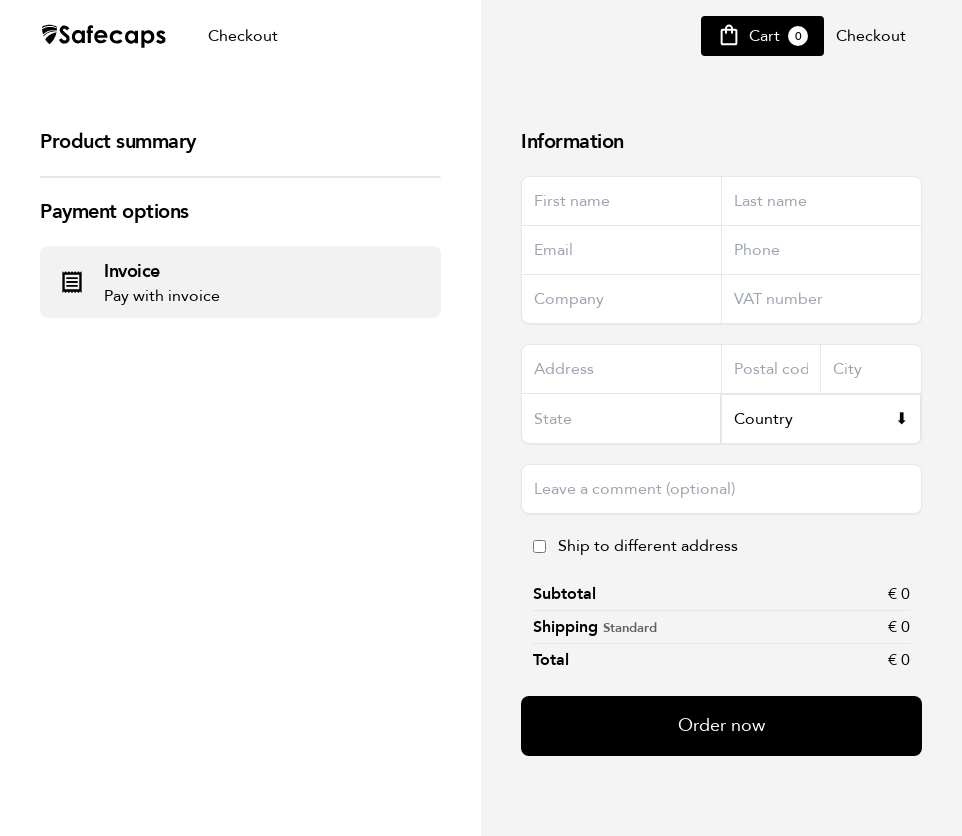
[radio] (240, 282)
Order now (721, 725)
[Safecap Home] (104, 36)
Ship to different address (648, 546)
